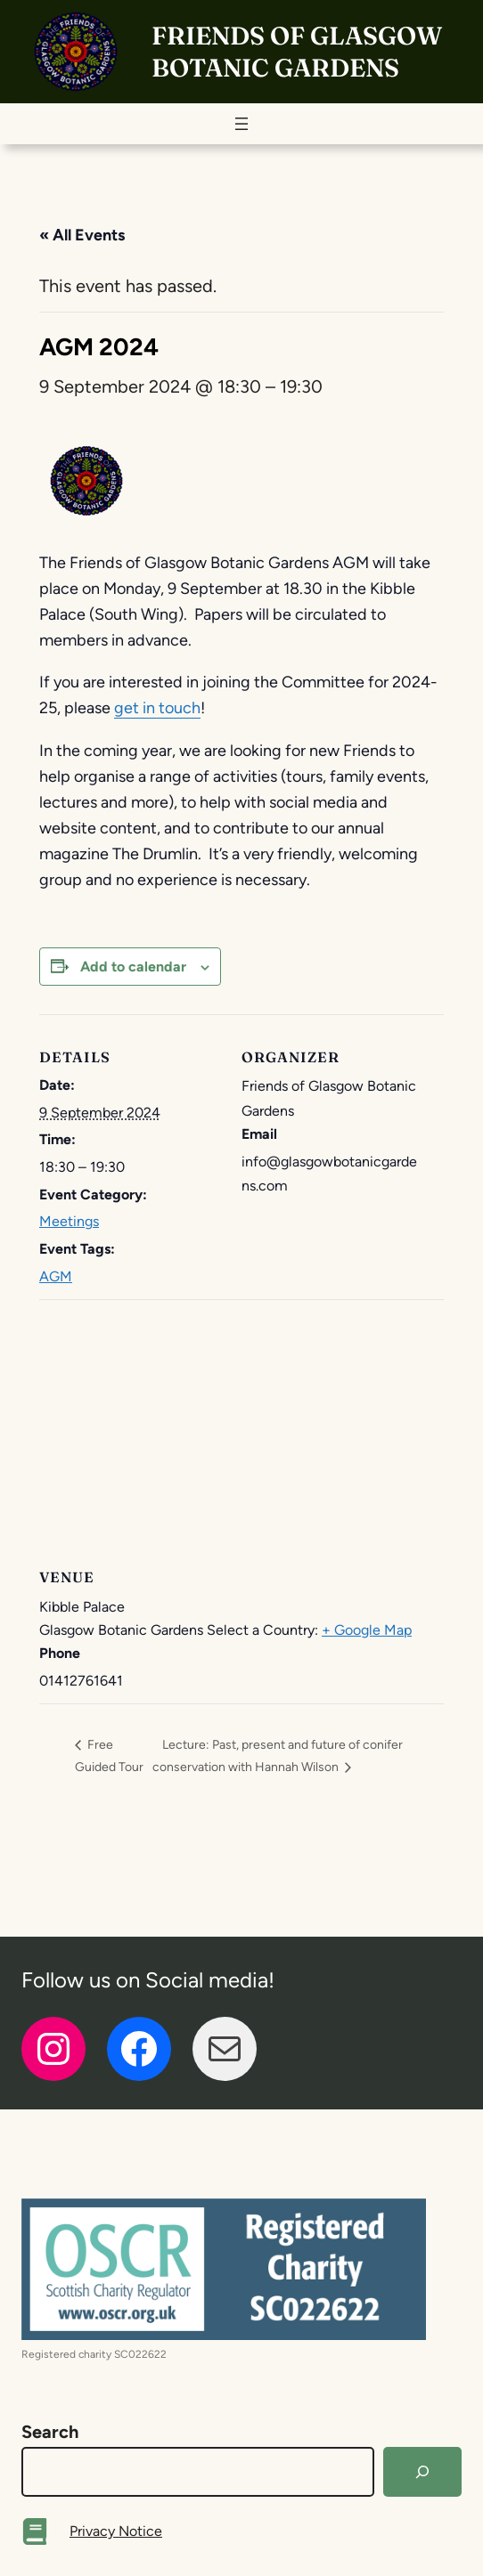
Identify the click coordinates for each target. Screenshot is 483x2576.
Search (49, 2431)
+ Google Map (367, 1629)
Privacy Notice (116, 2531)
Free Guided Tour (109, 1755)
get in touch (157, 708)
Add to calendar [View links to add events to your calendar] (133, 966)
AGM (55, 1276)
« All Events (82, 235)
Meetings (69, 1221)
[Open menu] (241, 123)
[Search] (422, 2472)
